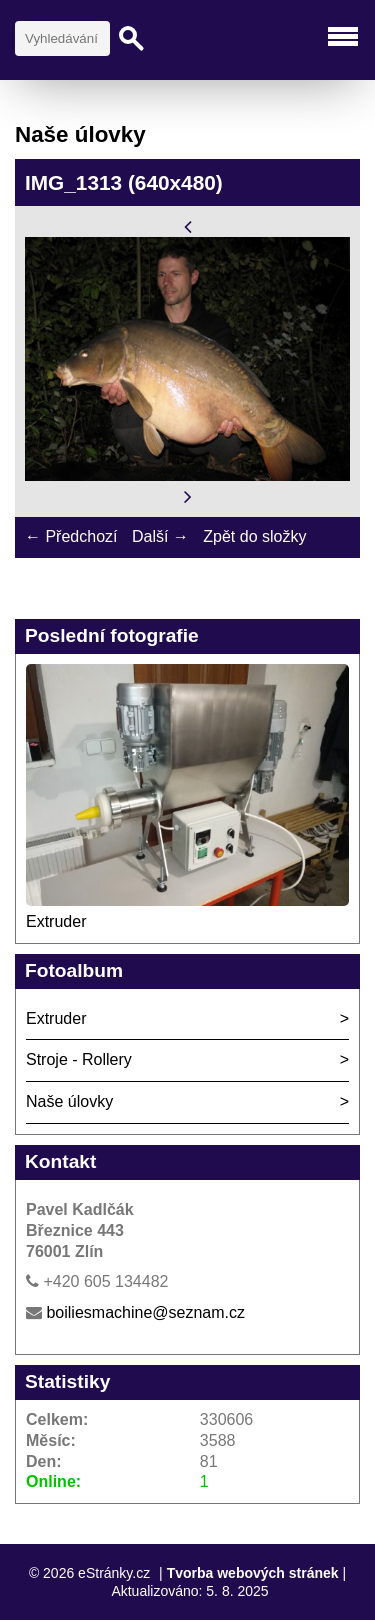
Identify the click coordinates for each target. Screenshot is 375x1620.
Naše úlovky (69, 1101)
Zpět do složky (254, 536)
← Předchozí (71, 536)
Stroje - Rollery (79, 1059)
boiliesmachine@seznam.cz (145, 1312)
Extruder (56, 921)
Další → (160, 536)
